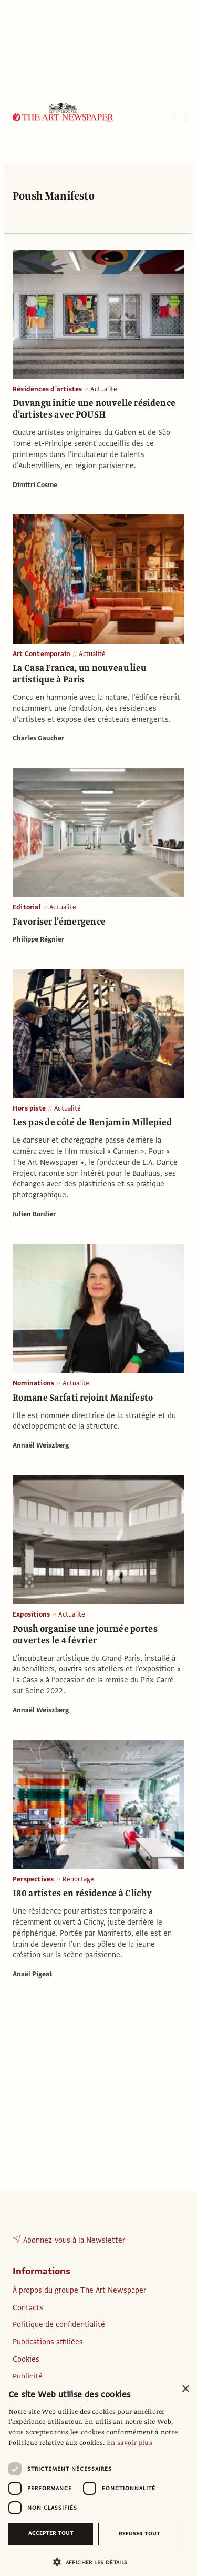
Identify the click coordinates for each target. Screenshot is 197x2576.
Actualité (103, 389)
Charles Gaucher (38, 738)
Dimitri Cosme (35, 485)
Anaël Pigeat (33, 1974)
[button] (94, 2562)
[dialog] (98, 2477)
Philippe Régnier (38, 939)
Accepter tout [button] (51, 2533)
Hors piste (29, 1108)
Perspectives (33, 1879)
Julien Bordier (34, 1214)
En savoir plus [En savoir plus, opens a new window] (129, 2443)
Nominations (33, 1383)
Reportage (79, 1879)
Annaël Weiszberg (41, 1445)
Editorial (27, 907)
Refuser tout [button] (139, 2534)
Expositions (31, 1614)
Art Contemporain (41, 654)
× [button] (185, 2389)
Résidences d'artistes (47, 389)
